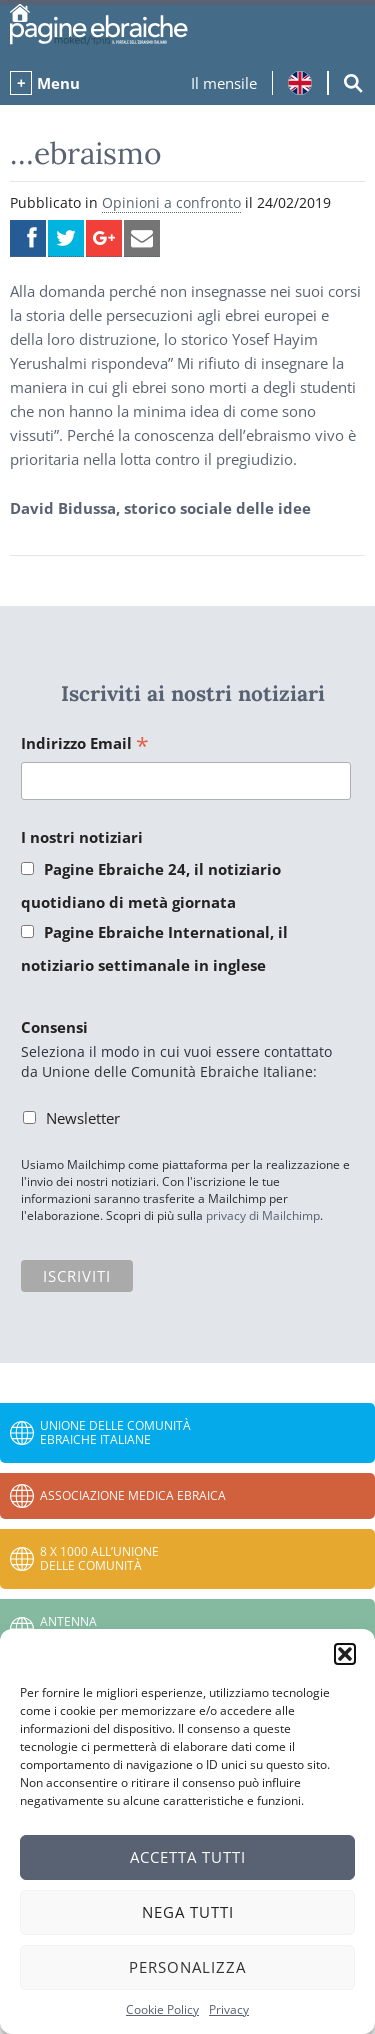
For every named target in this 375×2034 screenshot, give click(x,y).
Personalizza (187, 1967)
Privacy (229, 2009)
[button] (345, 1654)
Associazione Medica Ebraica (133, 1495)
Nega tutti (188, 1912)
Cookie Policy (162, 2009)
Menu (58, 83)
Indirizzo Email (85, 744)
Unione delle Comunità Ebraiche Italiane (115, 1432)
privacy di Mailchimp (263, 1215)
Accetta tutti (188, 1857)
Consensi (54, 1027)
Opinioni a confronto (171, 202)
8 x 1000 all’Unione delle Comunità (99, 1558)
